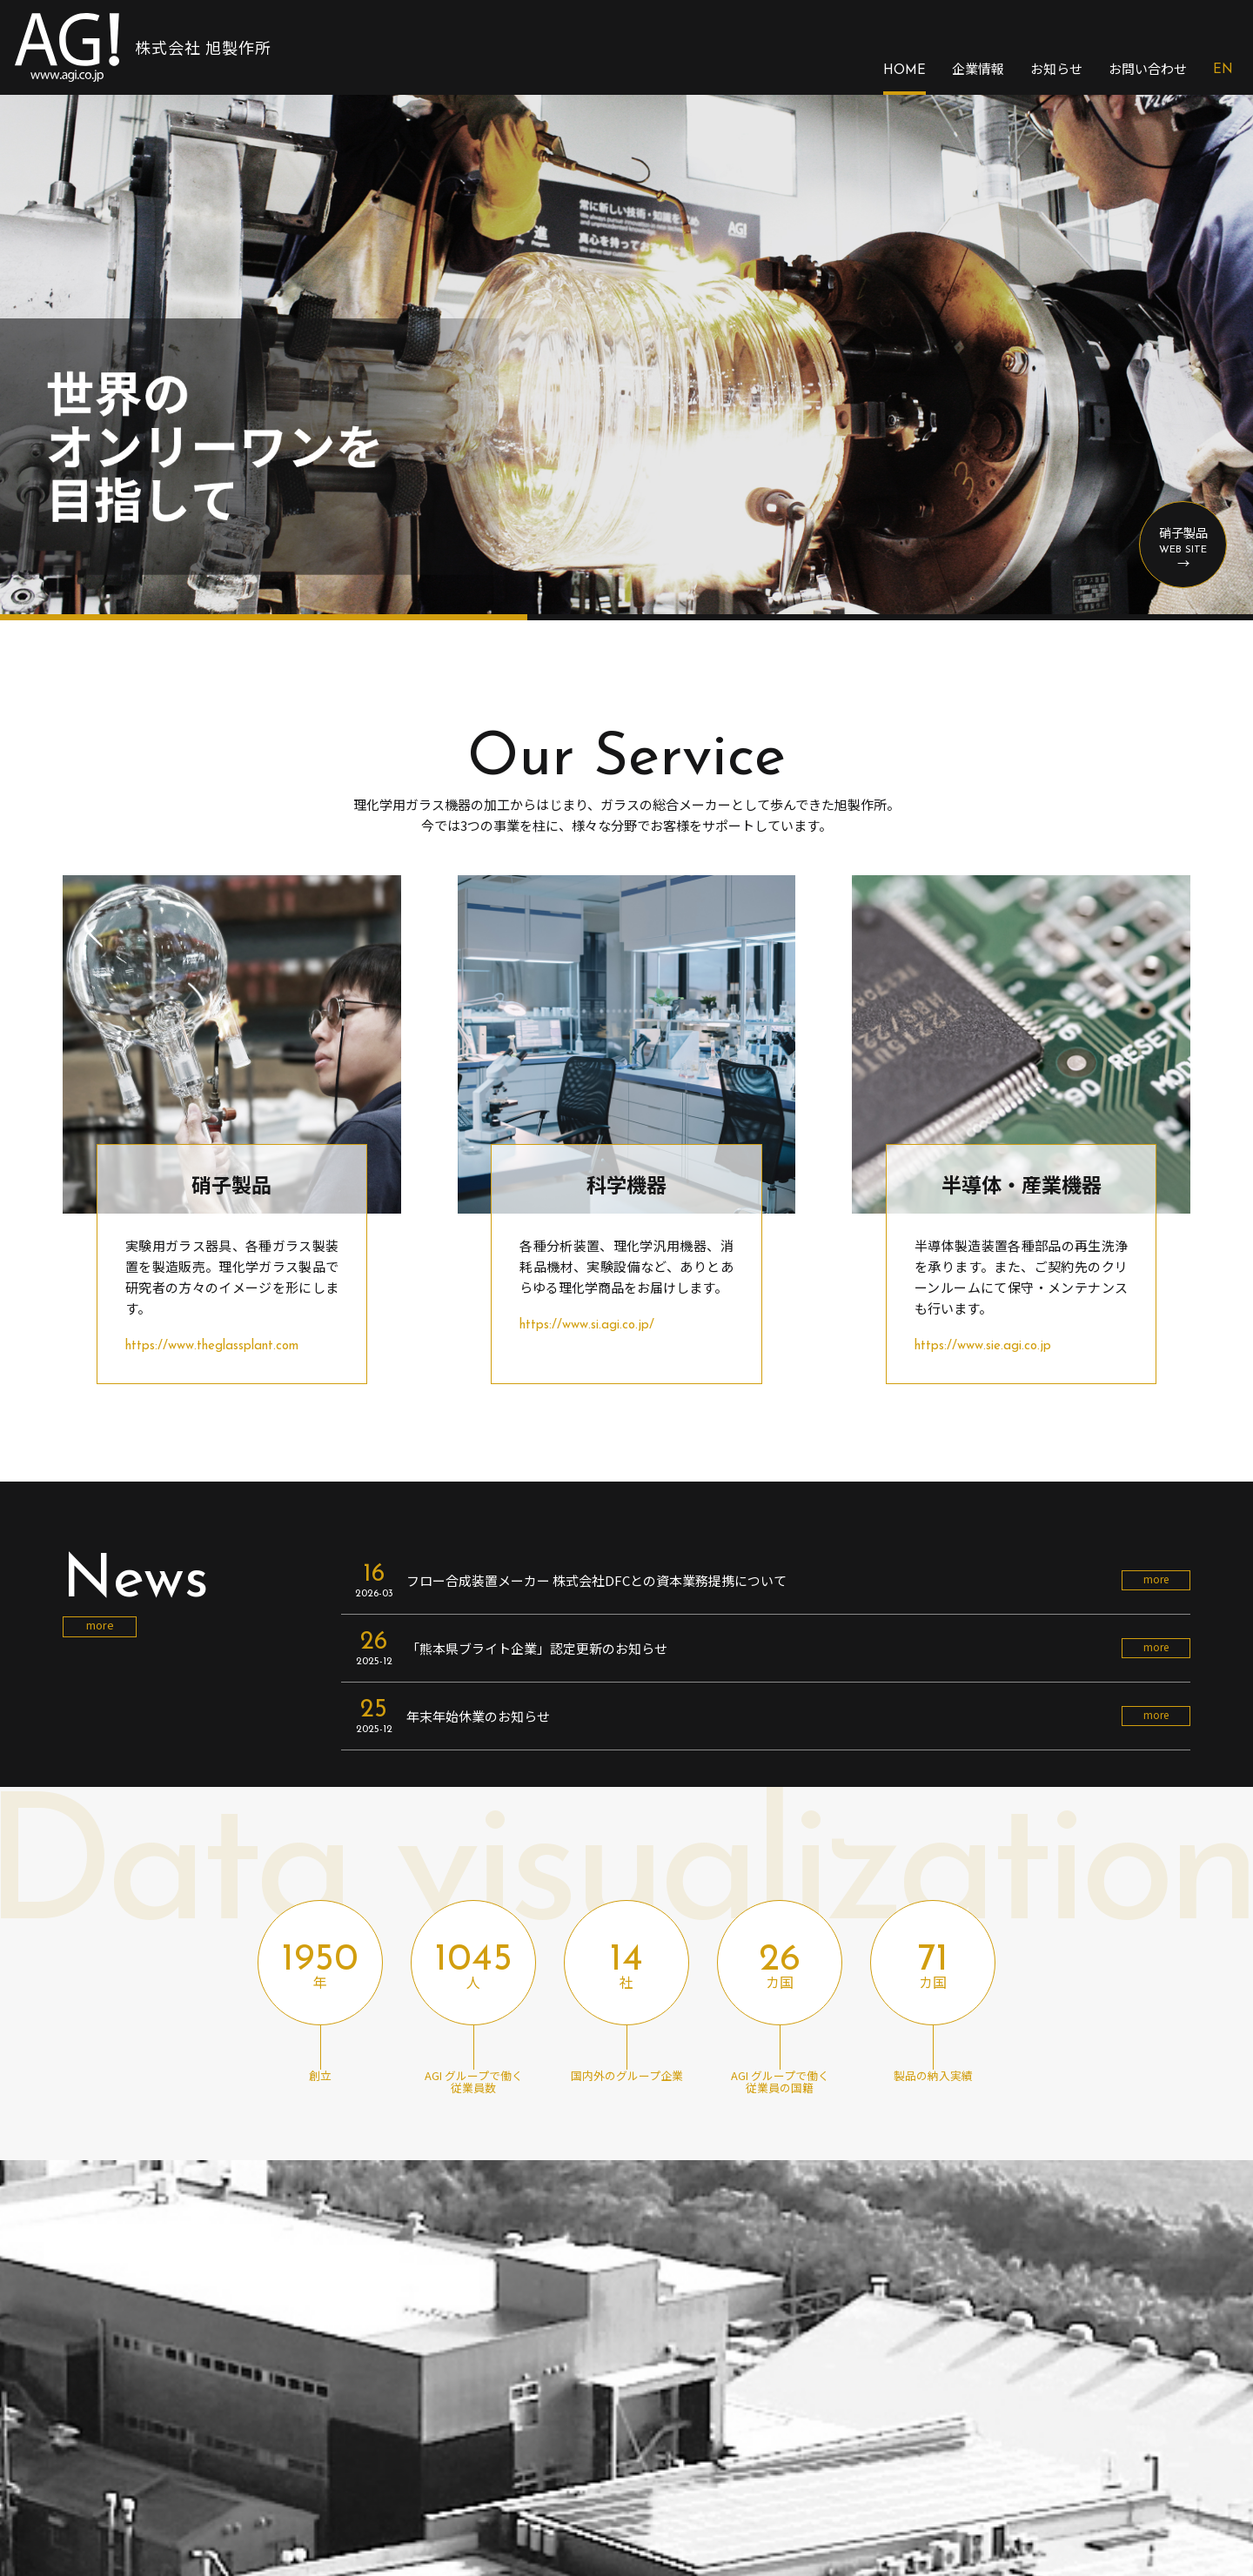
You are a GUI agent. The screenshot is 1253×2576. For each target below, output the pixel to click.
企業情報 (978, 68)
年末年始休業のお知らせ (478, 1716)
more (100, 1624)
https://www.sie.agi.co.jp (983, 1346)
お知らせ (1056, 68)
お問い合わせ (1148, 68)
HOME (904, 70)
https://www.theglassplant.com (211, 1346)
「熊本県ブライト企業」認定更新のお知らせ (536, 1648)
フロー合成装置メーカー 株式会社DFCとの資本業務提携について (596, 1580)
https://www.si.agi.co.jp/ (586, 1325)
